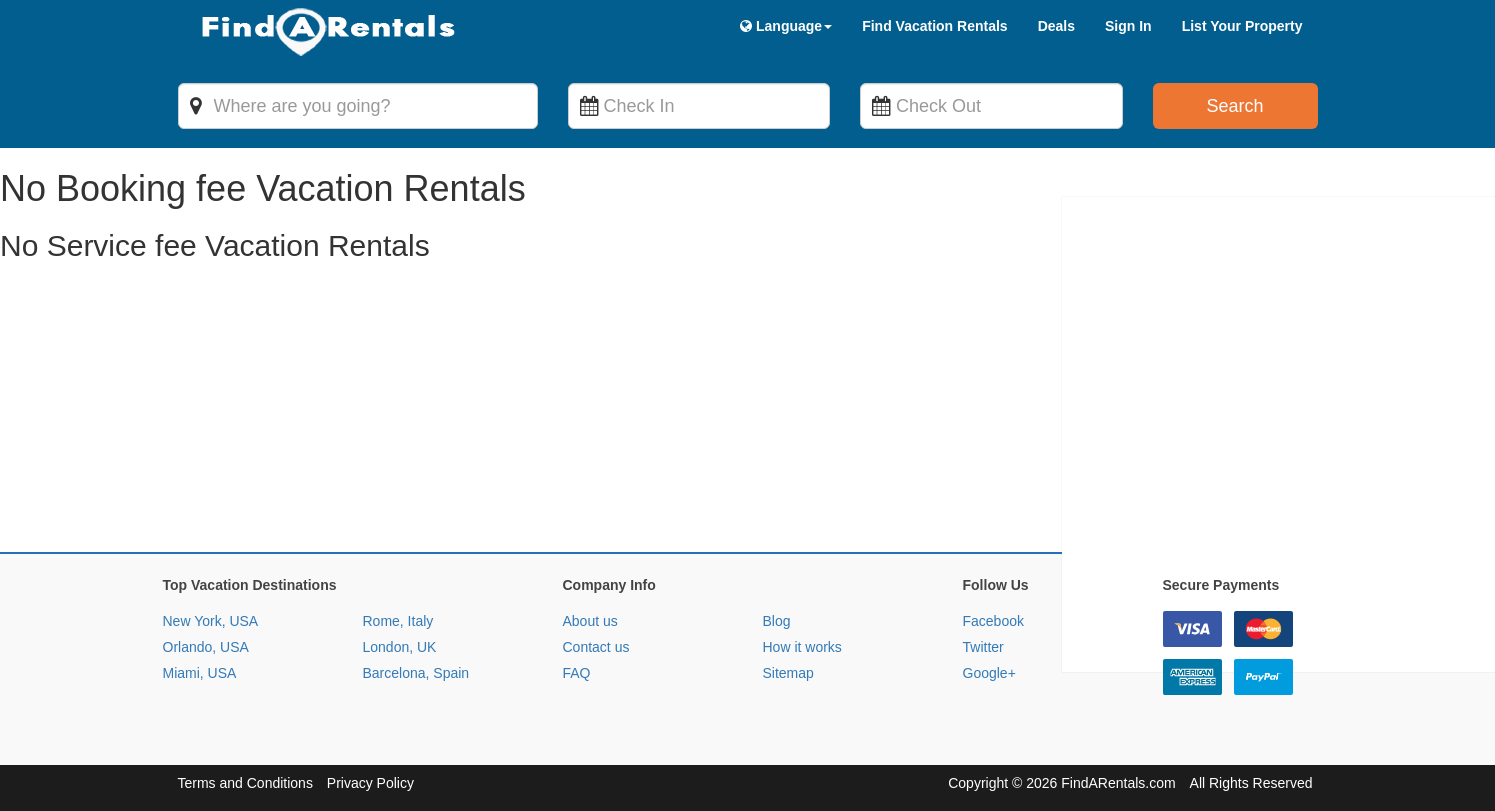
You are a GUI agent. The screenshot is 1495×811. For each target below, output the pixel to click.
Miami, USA (200, 673)
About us (590, 621)
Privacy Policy (370, 783)
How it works (802, 647)
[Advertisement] (600, 412)
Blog (777, 621)
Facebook (993, 621)
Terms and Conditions (245, 783)
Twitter (983, 647)
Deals (1056, 26)
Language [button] (786, 26)
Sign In (1128, 26)
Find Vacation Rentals (934, 26)
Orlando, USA (206, 647)
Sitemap (788, 673)
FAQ (577, 673)
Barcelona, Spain (416, 673)
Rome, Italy (398, 621)
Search (1234, 106)
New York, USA (211, 621)
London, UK (400, 647)
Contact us (596, 647)
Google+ (989, 673)
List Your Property (1242, 26)
